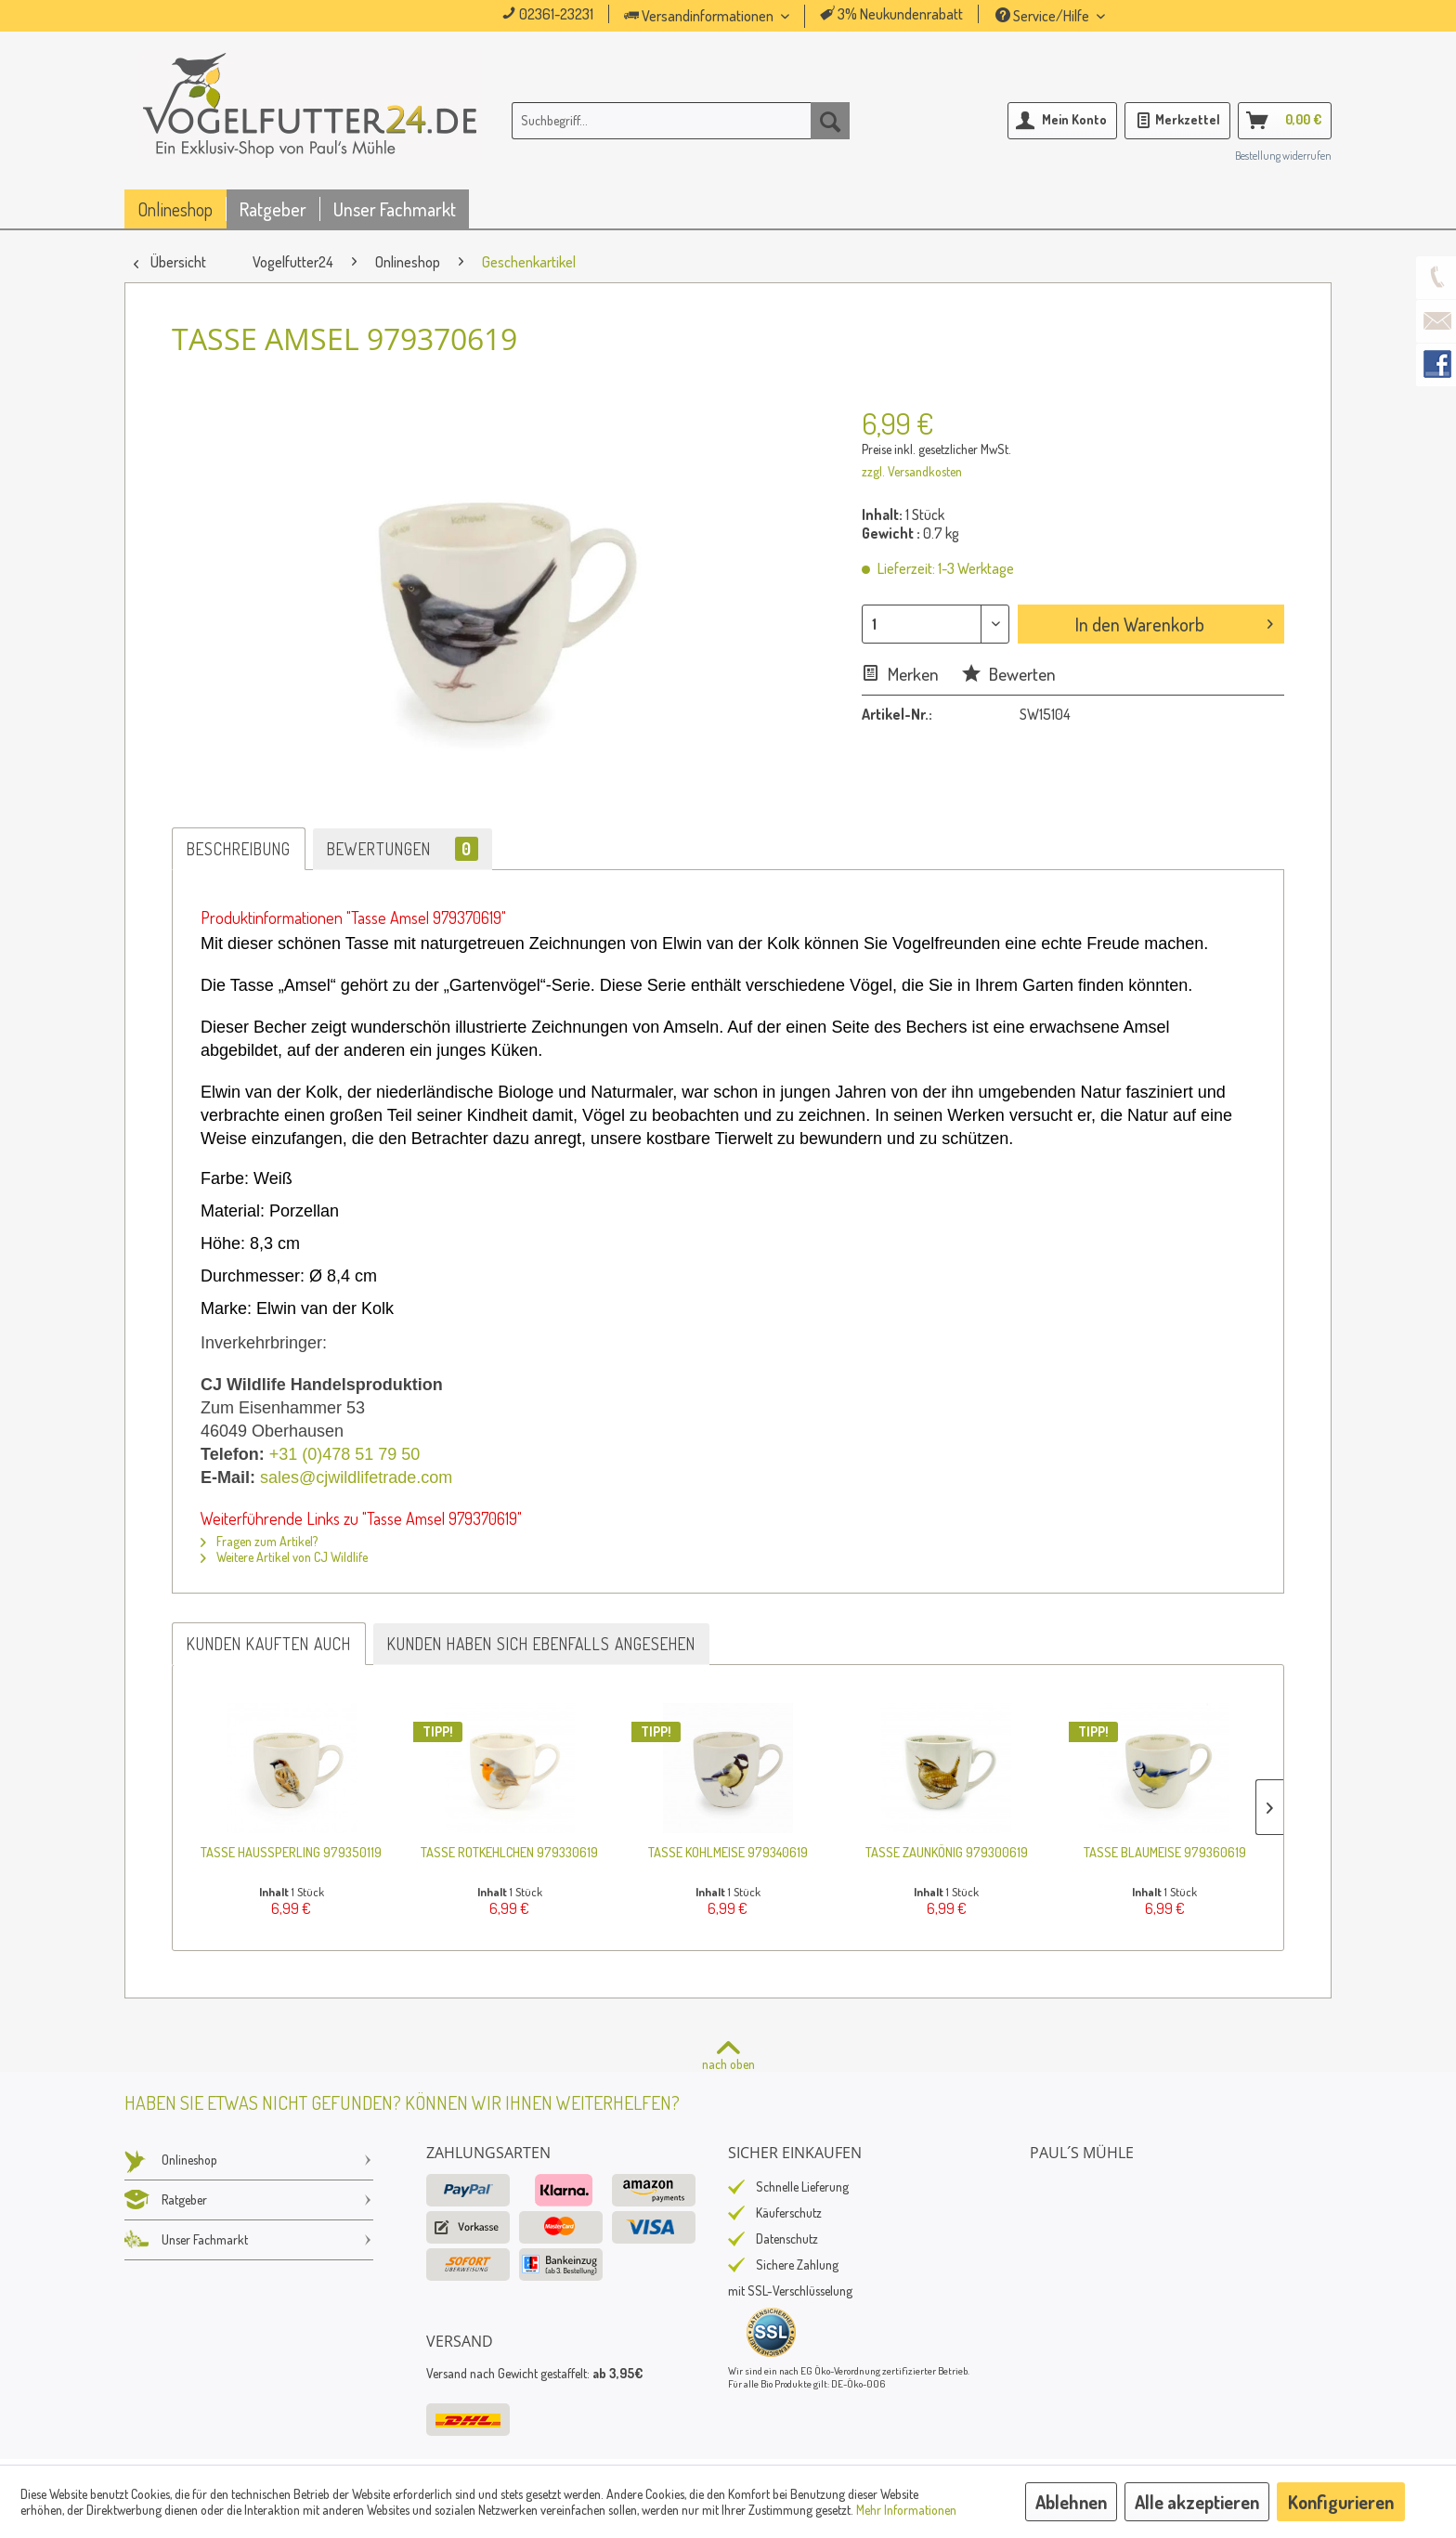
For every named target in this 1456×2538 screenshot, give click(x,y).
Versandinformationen (700, 16)
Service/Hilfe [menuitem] (1043, 16)
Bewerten (1009, 673)
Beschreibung (239, 849)
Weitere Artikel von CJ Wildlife (284, 1557)
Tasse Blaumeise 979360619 (1165, 1851)
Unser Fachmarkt (248, 2239)
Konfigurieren (1341, 2502)
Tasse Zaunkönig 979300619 (946, 1851)
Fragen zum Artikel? (259, 1541)
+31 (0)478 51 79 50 (345, 1454)
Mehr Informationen (906, 2510)
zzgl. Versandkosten (912, 471)
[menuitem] (733, 16)
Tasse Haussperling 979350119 (291, 1851)
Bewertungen (402, 849)
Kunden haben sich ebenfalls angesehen (541, 1643)
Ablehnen (1071, 2502)
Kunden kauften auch (269, 1643)
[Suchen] (830, 120)
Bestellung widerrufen (1283, 156)
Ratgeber (248, 2199)
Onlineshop (248, 2160)
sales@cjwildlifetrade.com (356, 1477)
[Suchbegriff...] (681, 120)
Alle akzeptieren (1197, 2502)
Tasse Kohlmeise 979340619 (728, 1851)
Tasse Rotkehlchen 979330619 (509, 1851)
